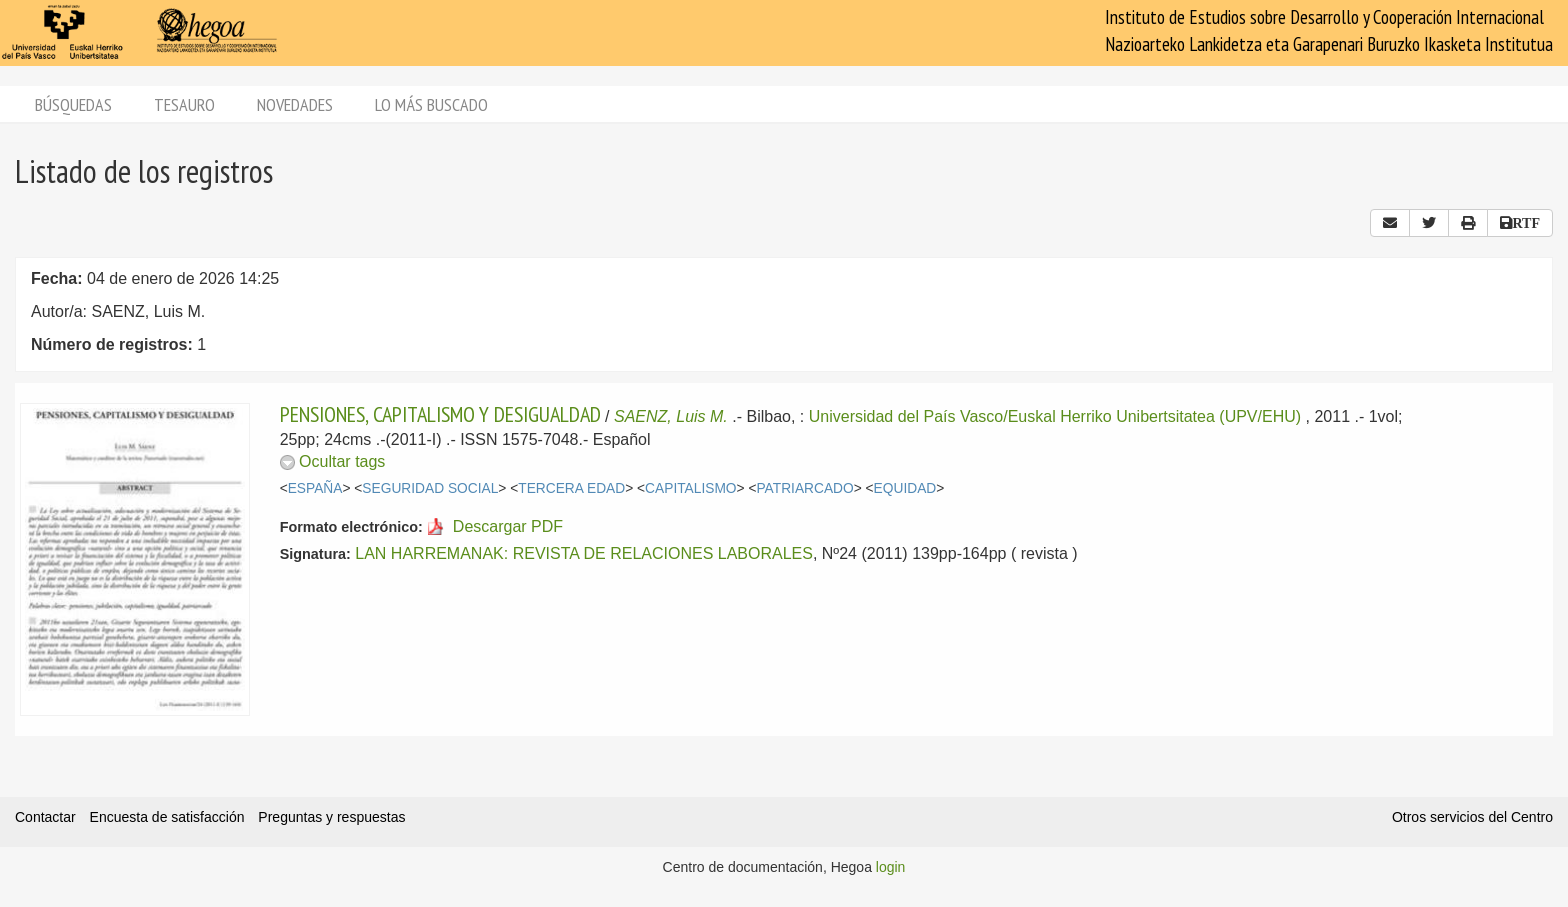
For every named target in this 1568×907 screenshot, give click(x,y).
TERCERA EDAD (571, 488)
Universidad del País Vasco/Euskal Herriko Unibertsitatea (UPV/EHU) (1055, 416)
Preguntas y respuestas (331, 817)
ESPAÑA (315, 488)
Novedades (295, 104)
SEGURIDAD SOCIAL (430, 488)
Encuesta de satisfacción (167, 817)
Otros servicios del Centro (1472, 817)
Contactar (45, 817)
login (891, 867)
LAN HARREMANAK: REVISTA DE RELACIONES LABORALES (584, 553)
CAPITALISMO (690, 488)
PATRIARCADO (804, 488)
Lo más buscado (431, 104)
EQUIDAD (905, 488)
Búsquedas (73, 104)
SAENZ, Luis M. (671, 416)
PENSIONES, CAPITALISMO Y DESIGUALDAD (440, 414)
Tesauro (184, 104)
